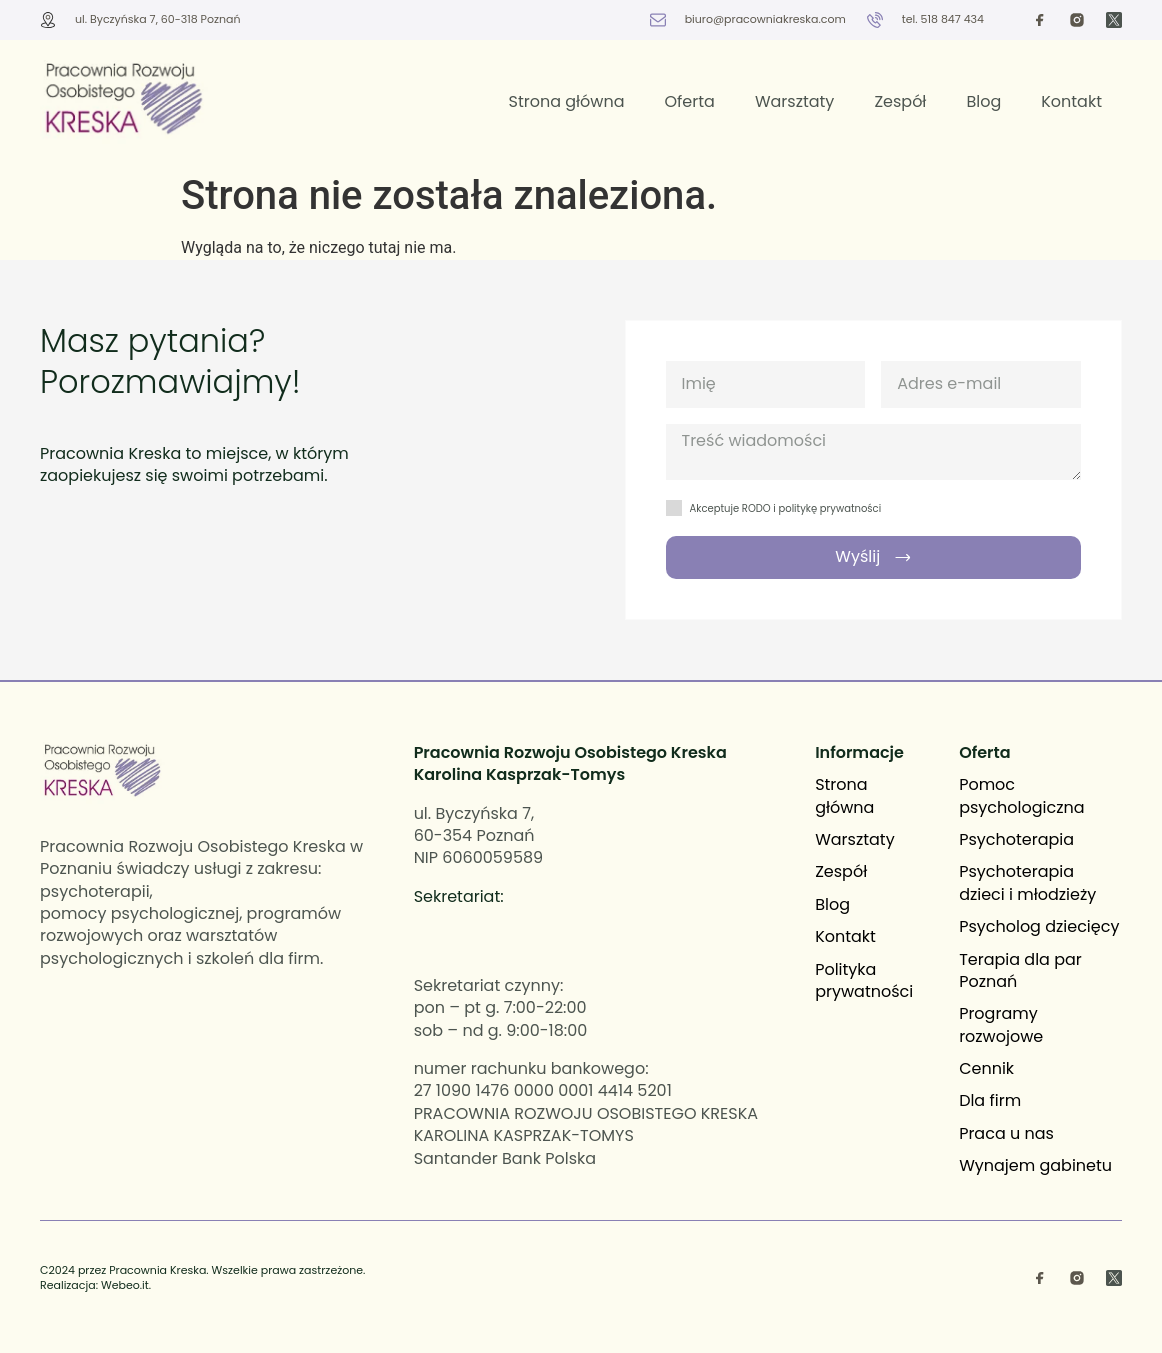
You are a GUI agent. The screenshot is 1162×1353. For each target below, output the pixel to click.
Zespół (900, 101)
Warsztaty (795, 101)
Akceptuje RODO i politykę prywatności (786, 508)
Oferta (690, 101)
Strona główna (566, 101)
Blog (983, 101)
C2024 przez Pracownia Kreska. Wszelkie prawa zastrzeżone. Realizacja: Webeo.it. (202, 1277)
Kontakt (1071, 101)
